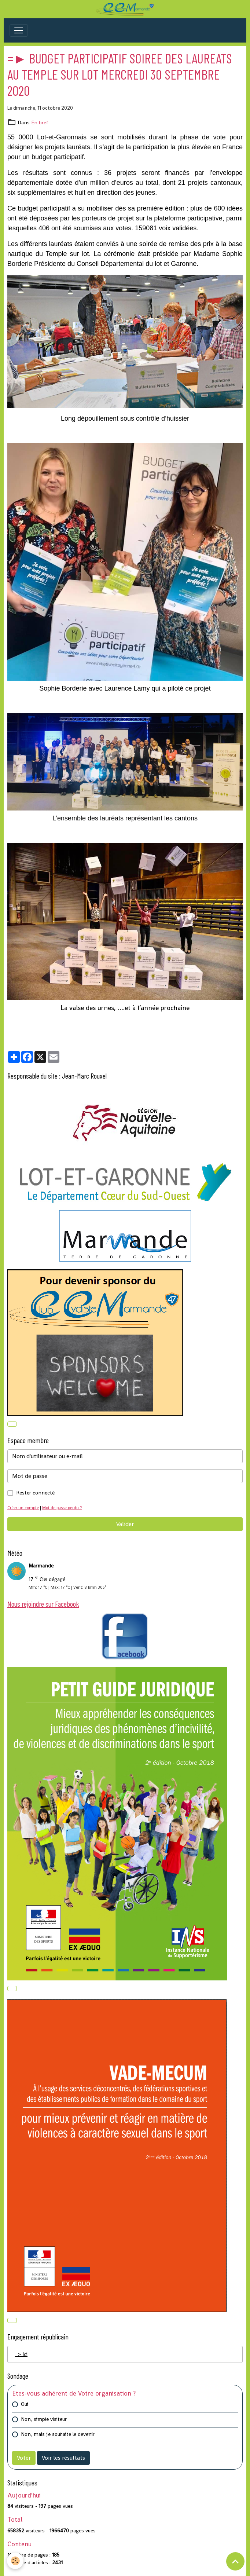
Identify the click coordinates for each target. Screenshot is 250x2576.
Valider (125, 1524)
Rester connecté (35, 1492)
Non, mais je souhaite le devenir (58, 2434)
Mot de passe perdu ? (62, 1507)
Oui (24, 2404)
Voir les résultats (63, 2458)
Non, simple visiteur (44, 2419)
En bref (39, 122)
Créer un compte (23, 1507)
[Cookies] (15, 2561)
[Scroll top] (235, 2561)
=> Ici (21, 2354)
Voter (24, 2458)
